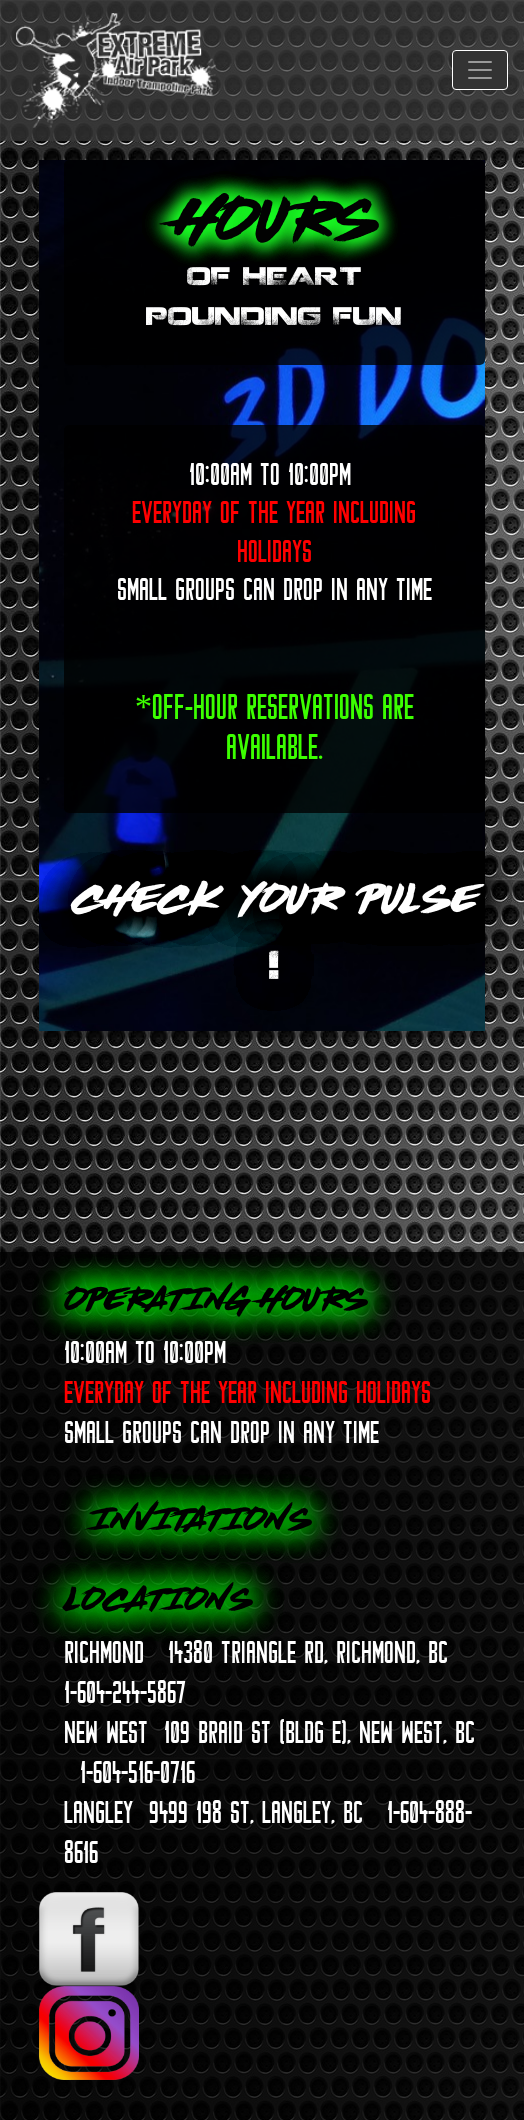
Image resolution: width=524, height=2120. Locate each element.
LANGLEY (98, 1812)
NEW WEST (106, 1732)
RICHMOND (104, 1652)
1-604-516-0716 (137, 1772)
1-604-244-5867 (125, 1692)
